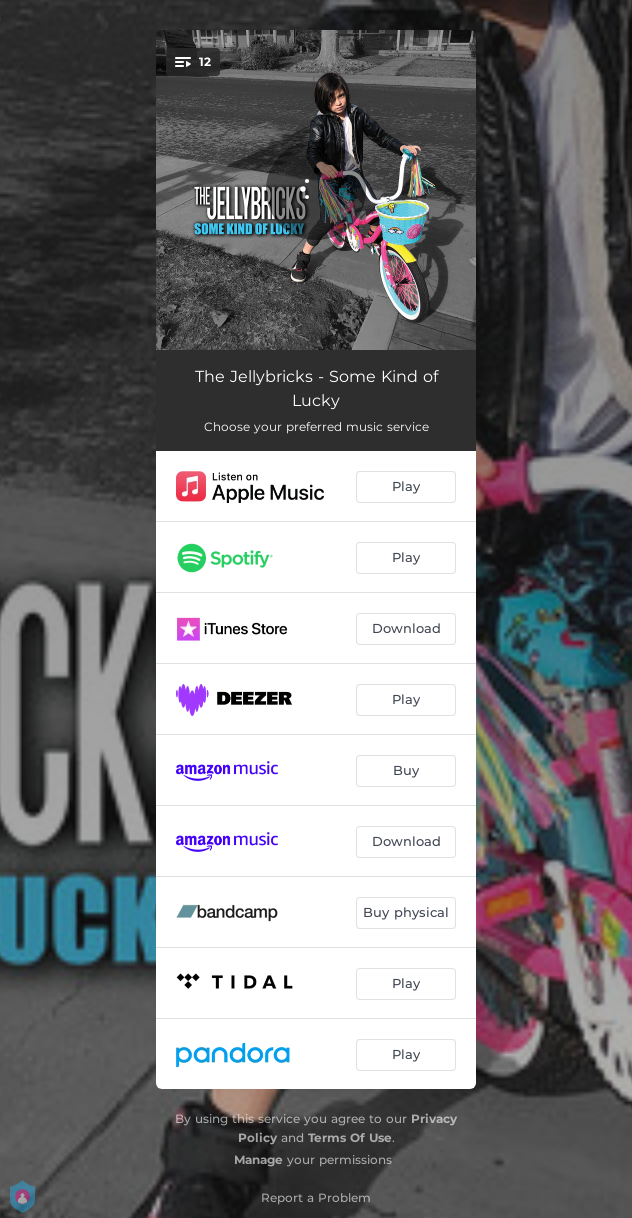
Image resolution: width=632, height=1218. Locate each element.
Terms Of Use (350, 1137)
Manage (258, 1159)
